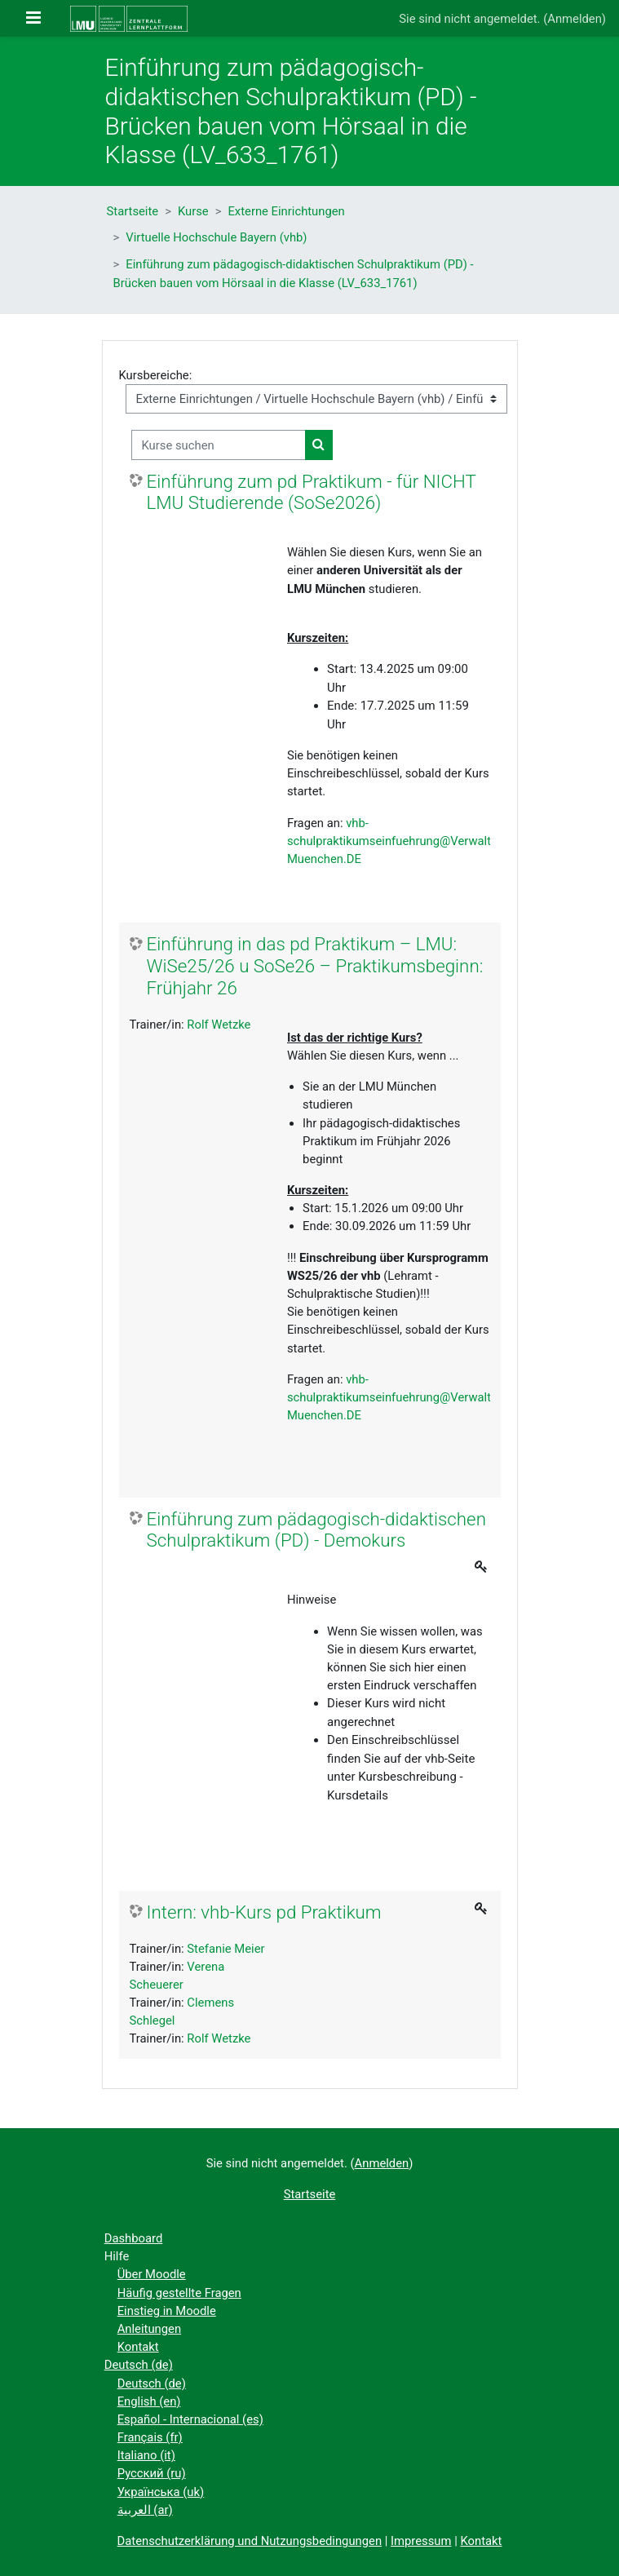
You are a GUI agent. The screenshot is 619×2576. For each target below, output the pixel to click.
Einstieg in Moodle (166, 2311)
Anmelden (574, 18)
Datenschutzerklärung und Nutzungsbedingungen (249, 2541)
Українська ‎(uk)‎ (161, 2492)
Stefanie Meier (225, 1948)
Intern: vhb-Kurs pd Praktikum (264, 1912)
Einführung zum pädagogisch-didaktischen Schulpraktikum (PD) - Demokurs (316, 1529)
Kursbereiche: (155, 375)
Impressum (421, 2541)
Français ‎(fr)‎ (150, 2437)
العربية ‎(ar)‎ (145, 2510)
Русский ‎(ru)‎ (151, 2473)
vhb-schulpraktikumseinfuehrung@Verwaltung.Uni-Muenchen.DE (411, 841)
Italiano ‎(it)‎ (146, 2455)
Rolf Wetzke (218, 1024)
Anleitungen (149, 2328)
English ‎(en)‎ (149, 2401)
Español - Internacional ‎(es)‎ (190, 2419)
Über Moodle (151, 2274)
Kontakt (138, 2346)
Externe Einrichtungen (286, 211)
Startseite (133, 211)
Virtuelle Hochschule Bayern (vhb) (216, 237)
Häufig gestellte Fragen (179, 2293)
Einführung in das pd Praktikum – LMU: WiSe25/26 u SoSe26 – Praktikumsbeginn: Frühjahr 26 (315, 965)
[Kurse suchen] (218, 444)
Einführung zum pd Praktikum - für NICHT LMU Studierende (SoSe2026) (311, 492)
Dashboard (133, 2238)
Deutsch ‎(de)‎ (138, 2364)
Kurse (193, 211)
